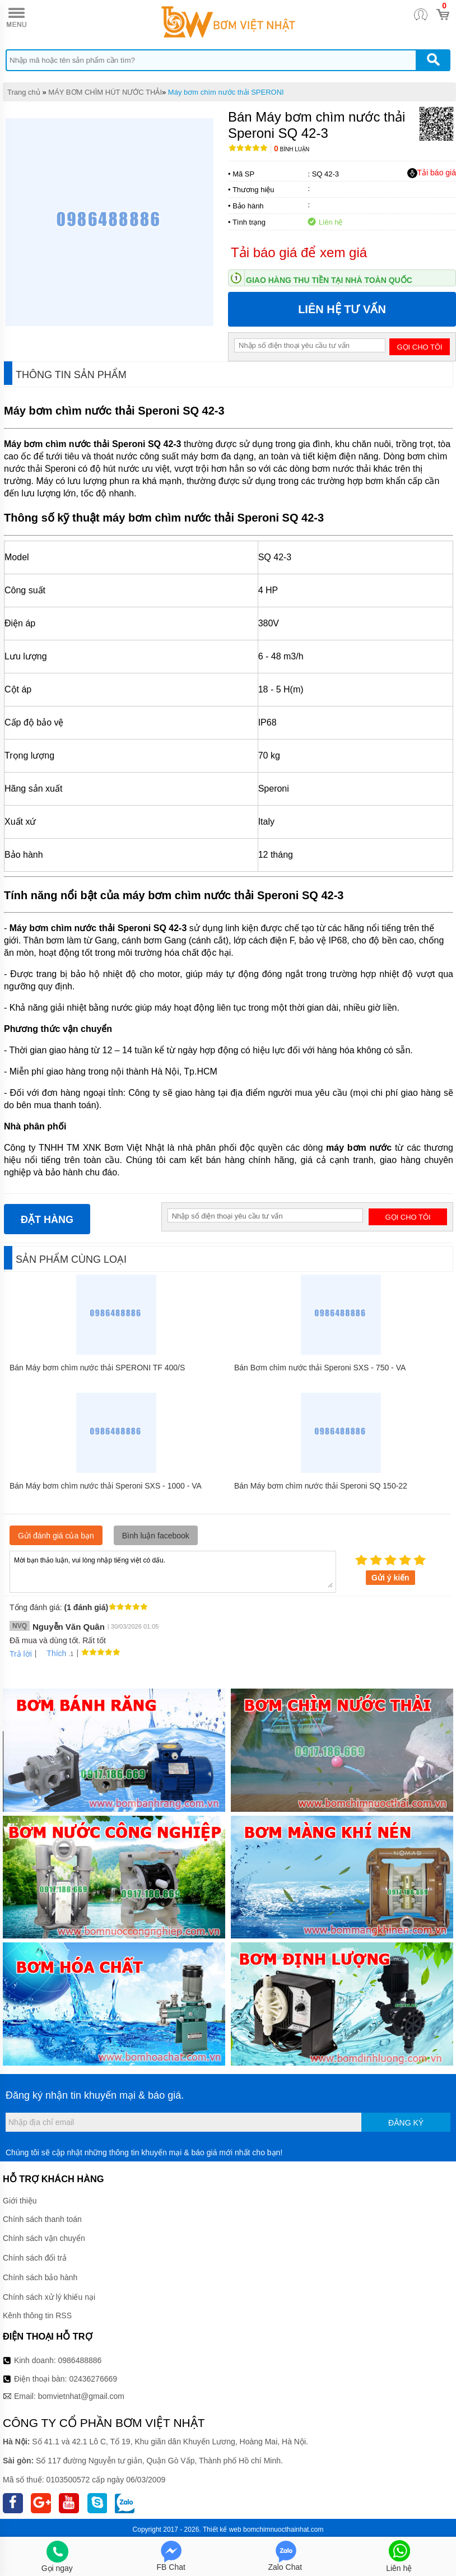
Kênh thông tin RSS (37, 2315)
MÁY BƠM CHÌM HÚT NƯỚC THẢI (105, 92)
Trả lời (21, 1653)
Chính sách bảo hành (40, 2277)
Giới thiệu (20, 2200)
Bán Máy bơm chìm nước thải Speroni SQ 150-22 (320, 1485)
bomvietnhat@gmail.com (81, 2396)
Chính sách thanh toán (42, 2219)
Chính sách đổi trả (35, 2257)
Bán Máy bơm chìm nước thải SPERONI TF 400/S (97, 1367)
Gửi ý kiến (390, 1577)
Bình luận (291, 149)
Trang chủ (23, 92)
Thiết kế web (222, 2529)
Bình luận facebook (155, 1535)
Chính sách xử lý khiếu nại (49, 2297)
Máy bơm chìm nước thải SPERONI (226, 92)
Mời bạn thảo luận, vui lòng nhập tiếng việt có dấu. (173, 1571)
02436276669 (93, 2378)
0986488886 (80, 2360)
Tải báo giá (431, 173)
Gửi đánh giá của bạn (56, 1535)
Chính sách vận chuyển (44, 2238)
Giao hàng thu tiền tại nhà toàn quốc (329, 280)
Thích (52, 1653)
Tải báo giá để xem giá (299, 252)
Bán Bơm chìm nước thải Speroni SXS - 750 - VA (320, 1367)
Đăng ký (406, 2122)
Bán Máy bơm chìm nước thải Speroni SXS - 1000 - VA (106, 1485)
